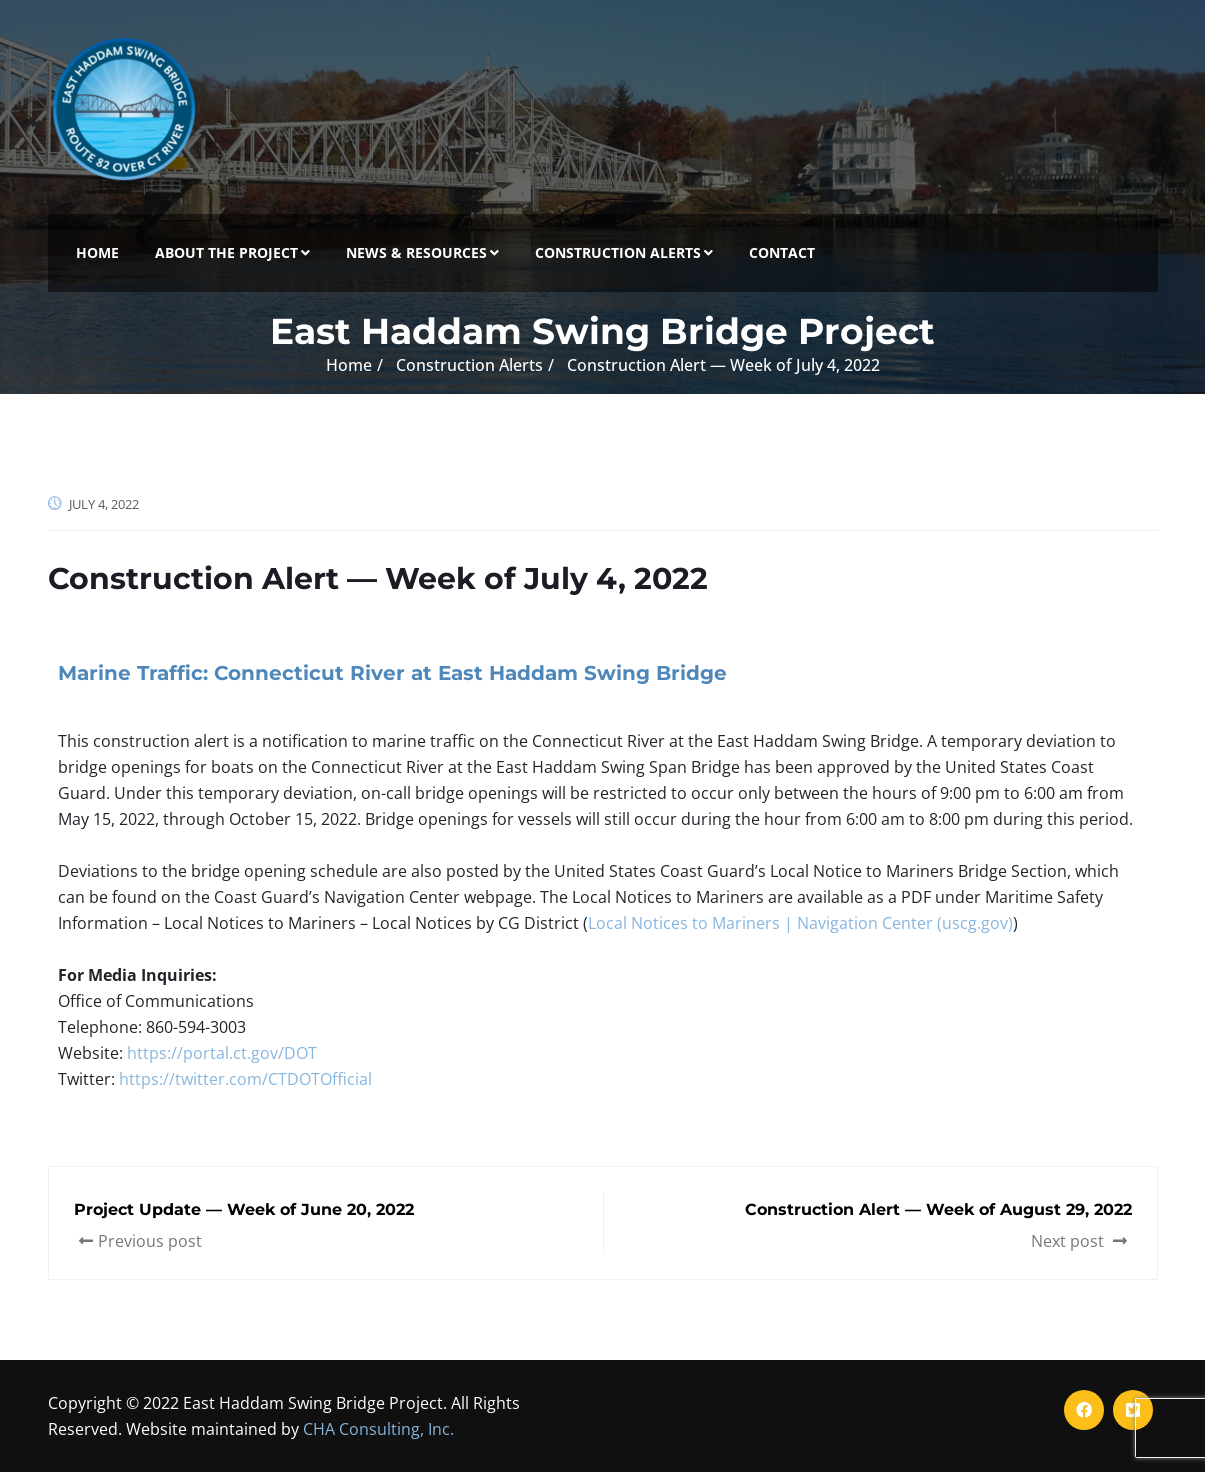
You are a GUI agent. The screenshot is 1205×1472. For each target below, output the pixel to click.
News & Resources (422, 252)
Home (97, 252)
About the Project (232, 252)
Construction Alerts (624, 252)
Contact (782, 252)
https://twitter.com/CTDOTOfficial (245, 1079)
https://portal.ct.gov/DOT (222, 1053)
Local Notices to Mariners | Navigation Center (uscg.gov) (800, 923)
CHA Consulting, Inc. (378, 1429)
